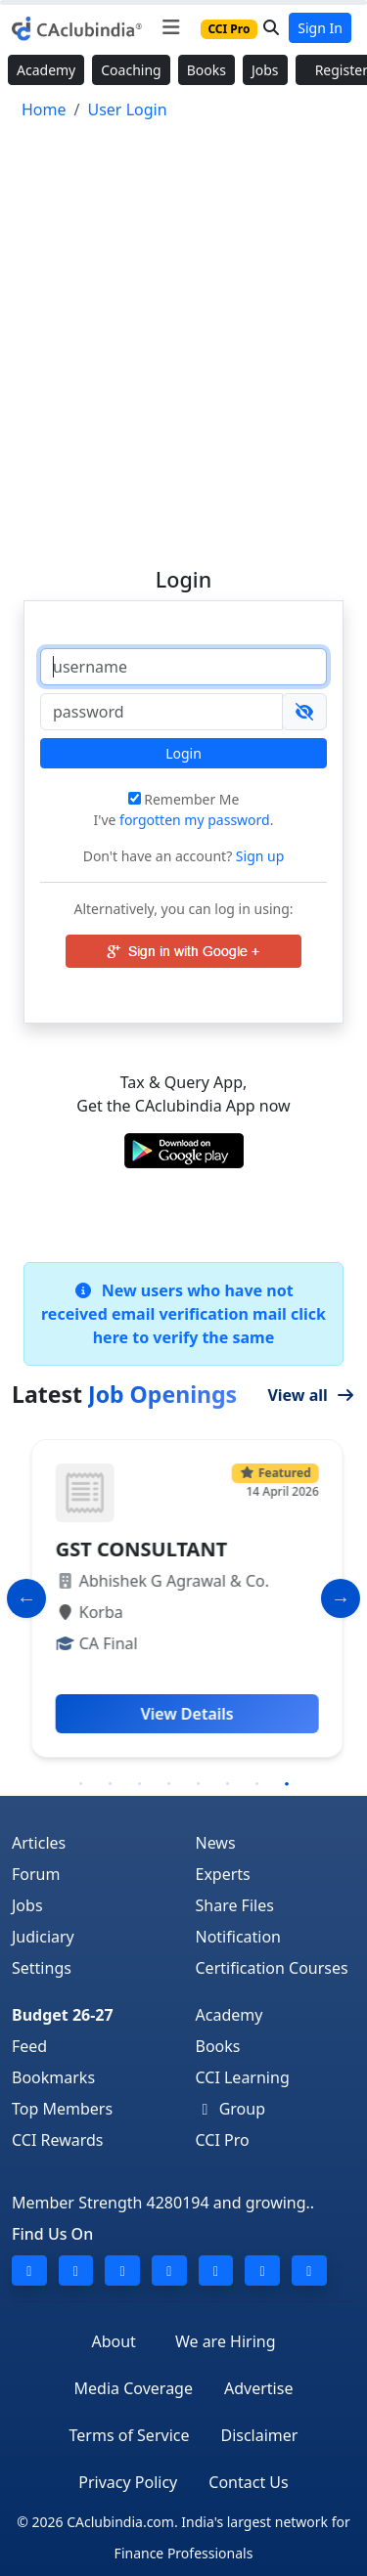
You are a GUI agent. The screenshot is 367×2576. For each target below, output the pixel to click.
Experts (223, 1874)
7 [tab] (257, 1784)
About (113, 2341)
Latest (124, 1394)
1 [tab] (81, 1784)
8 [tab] (287, 1784)
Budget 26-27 (63, 2015)
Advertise (258, 2388)
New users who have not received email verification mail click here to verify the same (183, 1314)
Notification (239, 1936)
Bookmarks (53, 2077)
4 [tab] (169, 1784)
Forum (36, 1874)
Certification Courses (272, 1968)
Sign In (320, 28)
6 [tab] (228, 1784)
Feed (29, 2046)
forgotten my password (194, 819)
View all (311, 1395)
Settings (41, 1968)
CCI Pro (223, 2140)
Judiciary (43, 1936)
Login (183, 753)
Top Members (62, 2108)
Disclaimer (259, 2435)
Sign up (258, 856)
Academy (46, 70)
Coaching (131, 70)
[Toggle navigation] (171, 27)
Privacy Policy (127, 2482)
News (216, 1843)
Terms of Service (129, 2435)
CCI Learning (243, 2077)
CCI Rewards (58, 2140)
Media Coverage (133, 2388)
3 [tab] (140, 1784)
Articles (39, 1843)
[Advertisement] (183, 335)
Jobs (265, 70)
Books (206, 70)
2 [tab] (110, 1784)
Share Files (235, 1905)
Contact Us (248, 2482)
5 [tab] (198, 1784)
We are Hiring (225, 2341)
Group (231, 2108)
